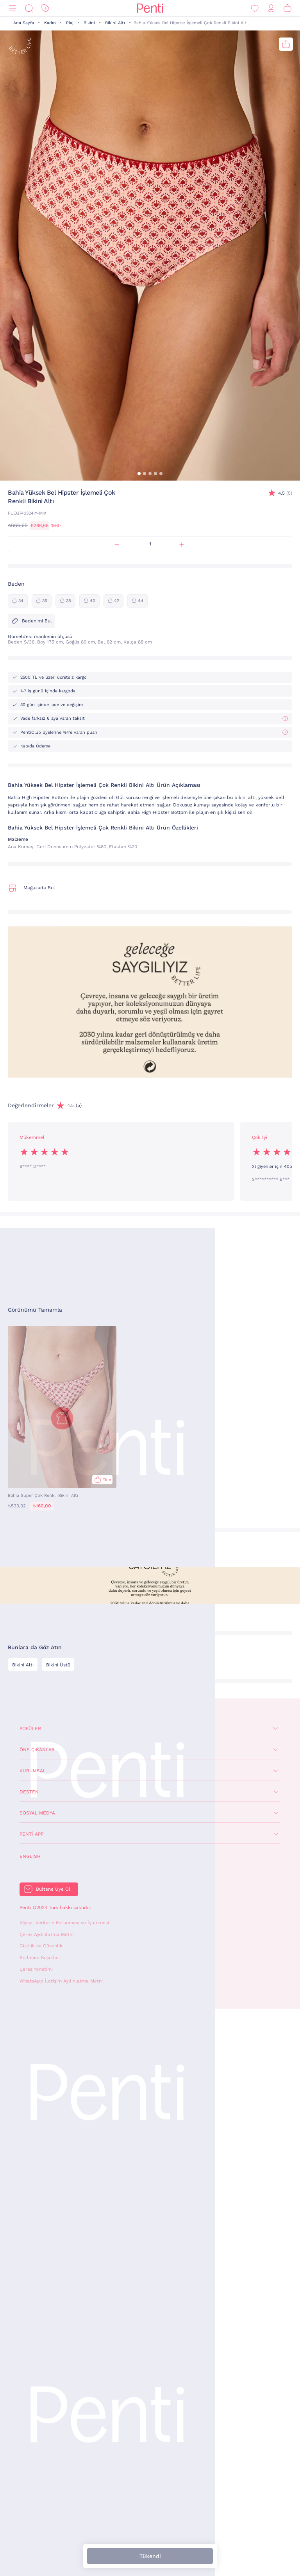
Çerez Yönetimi (36, 1969)
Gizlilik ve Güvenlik (41, 1946)
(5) (285, 493)
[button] (139, 473)
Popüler (30, 1728)
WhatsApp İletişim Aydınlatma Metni (61, 1981)
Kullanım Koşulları (40, 1957)
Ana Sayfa (23, 22)
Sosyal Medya (37, 1813)
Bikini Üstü (58, 1665)
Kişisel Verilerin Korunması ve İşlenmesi (64, 1922)
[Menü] (12, 8)
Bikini (89, 22)
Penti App (31, 1834)
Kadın (50, 22)
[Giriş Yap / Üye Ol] (271, 8)
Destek (29, 1792)
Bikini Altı (115, 22)
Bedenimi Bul (31, 621)
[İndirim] (45, 8)
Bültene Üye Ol (53, 1889)
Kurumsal (33, 1770)
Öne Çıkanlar (37, 1749)
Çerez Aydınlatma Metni (46, 1934)
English (30, 1856)
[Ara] (29, 8)
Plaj (69, 22)
